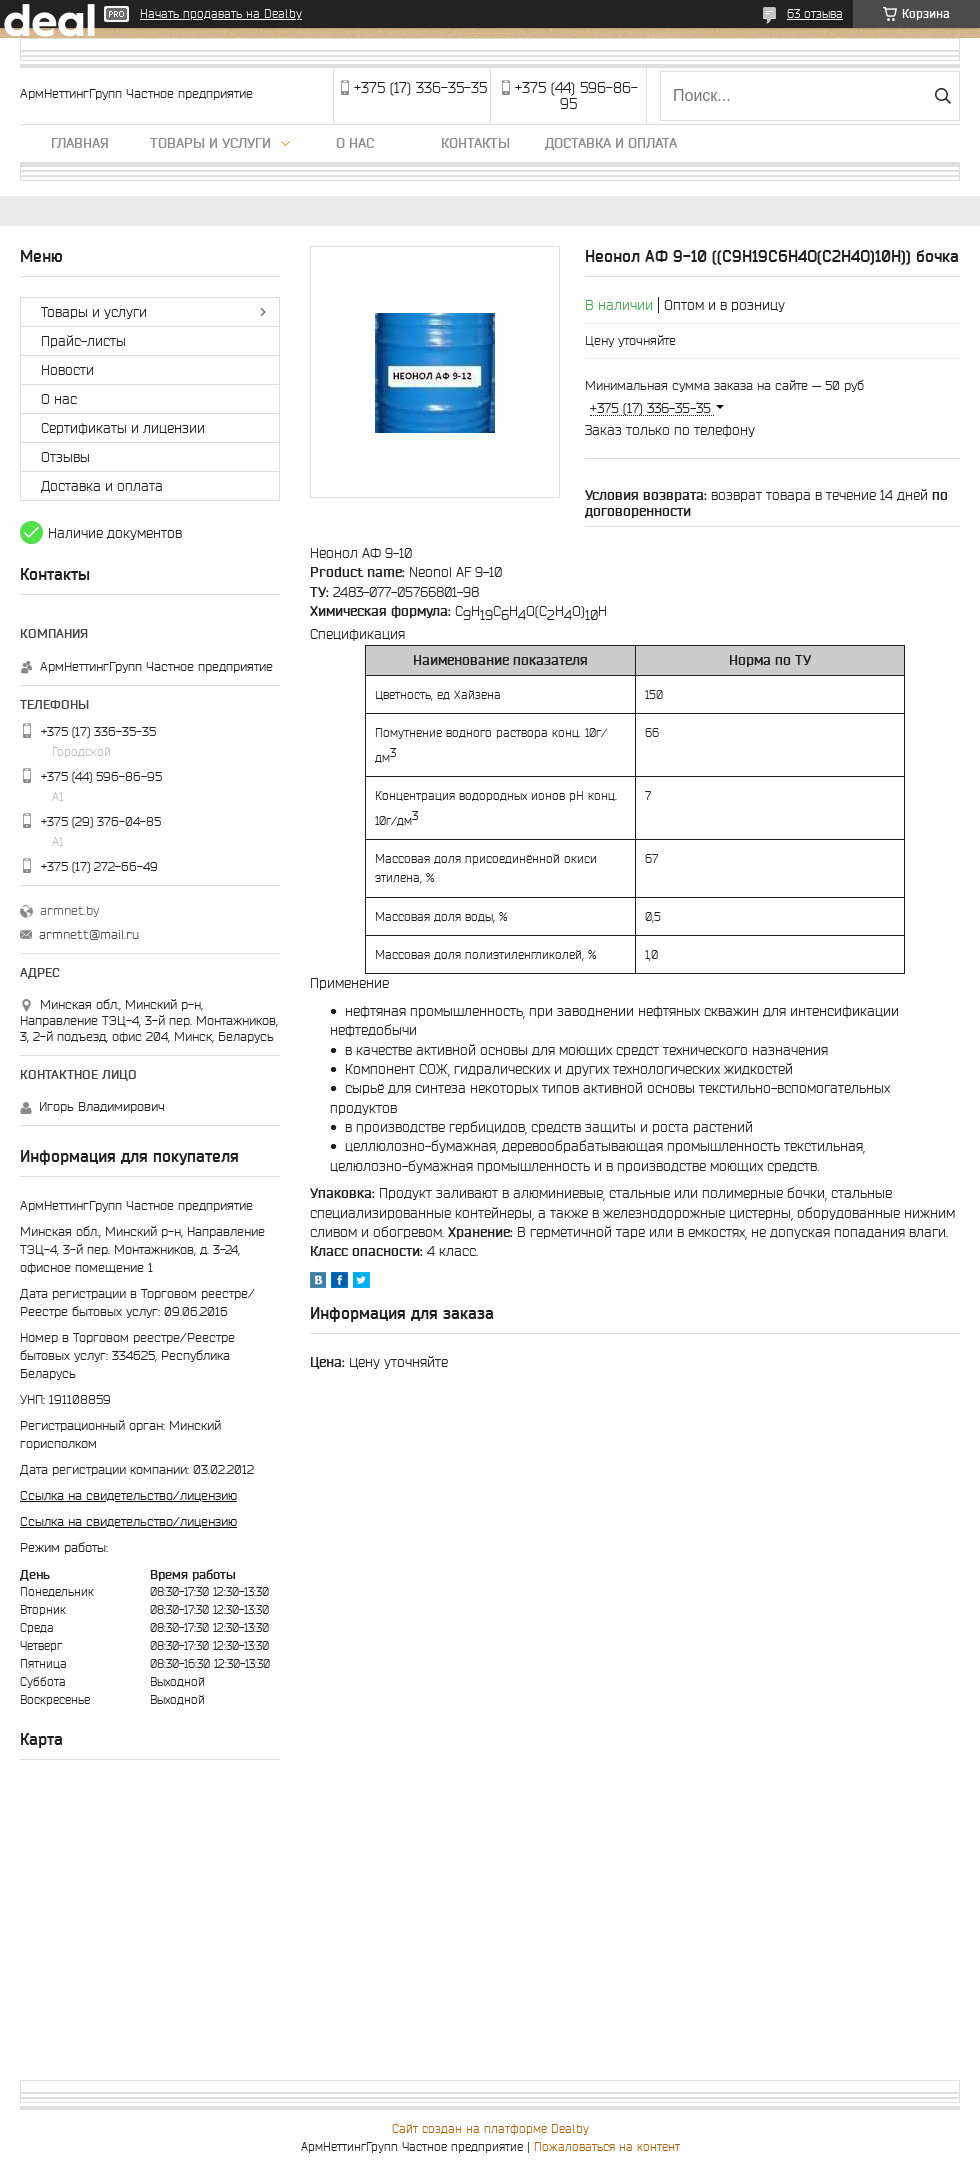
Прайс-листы (83, 341)
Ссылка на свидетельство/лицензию (128, 1495)
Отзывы (65, 457)
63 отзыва (815, 13)
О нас (355, 143)
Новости (67, 370)
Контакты (475, 143)
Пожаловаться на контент (607, 2146)
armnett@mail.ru (89, 934)
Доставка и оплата (611, 143)
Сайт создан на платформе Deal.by (490, 2128)
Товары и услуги (210, 143)
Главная (80, 143)
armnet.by (69, 910)
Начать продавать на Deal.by (221, 13)
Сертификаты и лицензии (123, 428)
